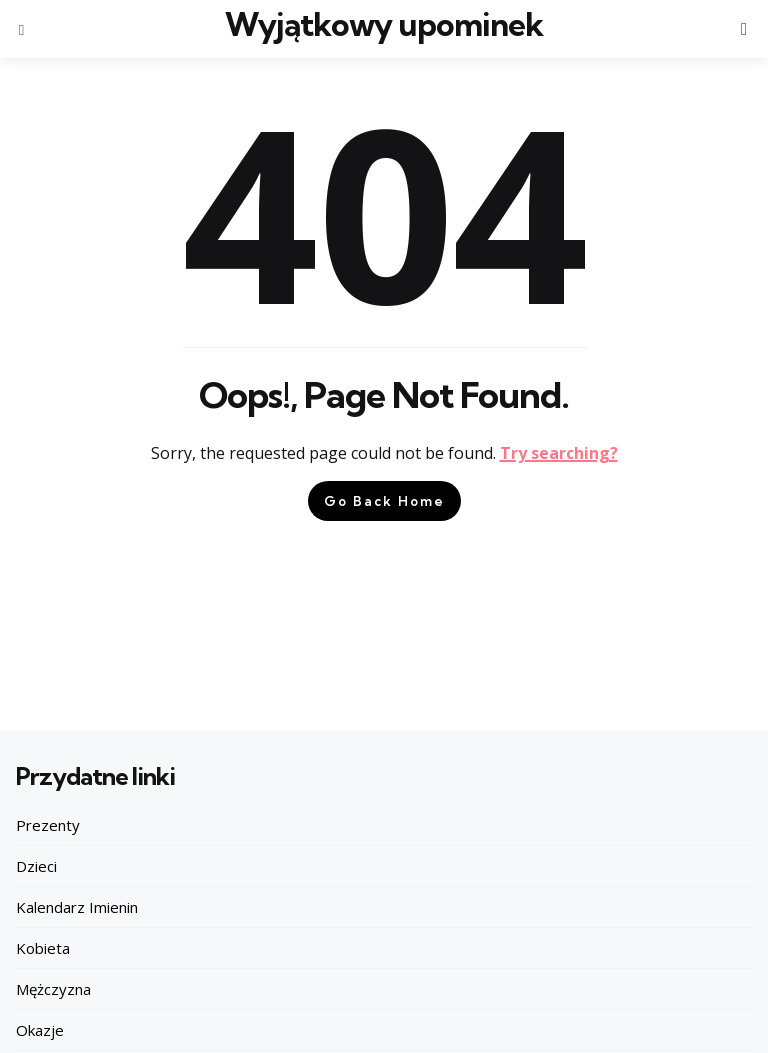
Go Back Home (384, 501)
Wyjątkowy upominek (384, 25)
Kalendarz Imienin (77, 907)
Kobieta (43, 948)
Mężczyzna (53, 989)
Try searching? (559, 453)
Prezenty (48, 825)
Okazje (40, 1030)
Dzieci (36, 866)
